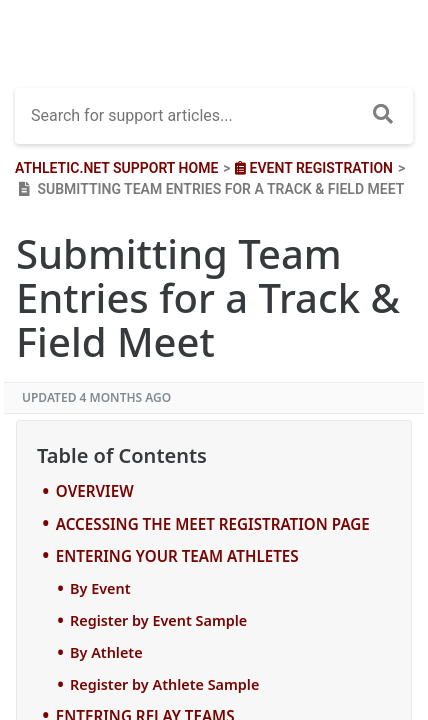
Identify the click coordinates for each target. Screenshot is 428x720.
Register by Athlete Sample (164, 684)
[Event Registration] (312, 168)
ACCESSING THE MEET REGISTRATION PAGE (213, 524)
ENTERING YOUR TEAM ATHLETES (177, 556)
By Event (100, 588)
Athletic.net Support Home (116, 168)
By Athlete (106, 652)
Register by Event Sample (158, 620)
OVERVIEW (95, 491)
